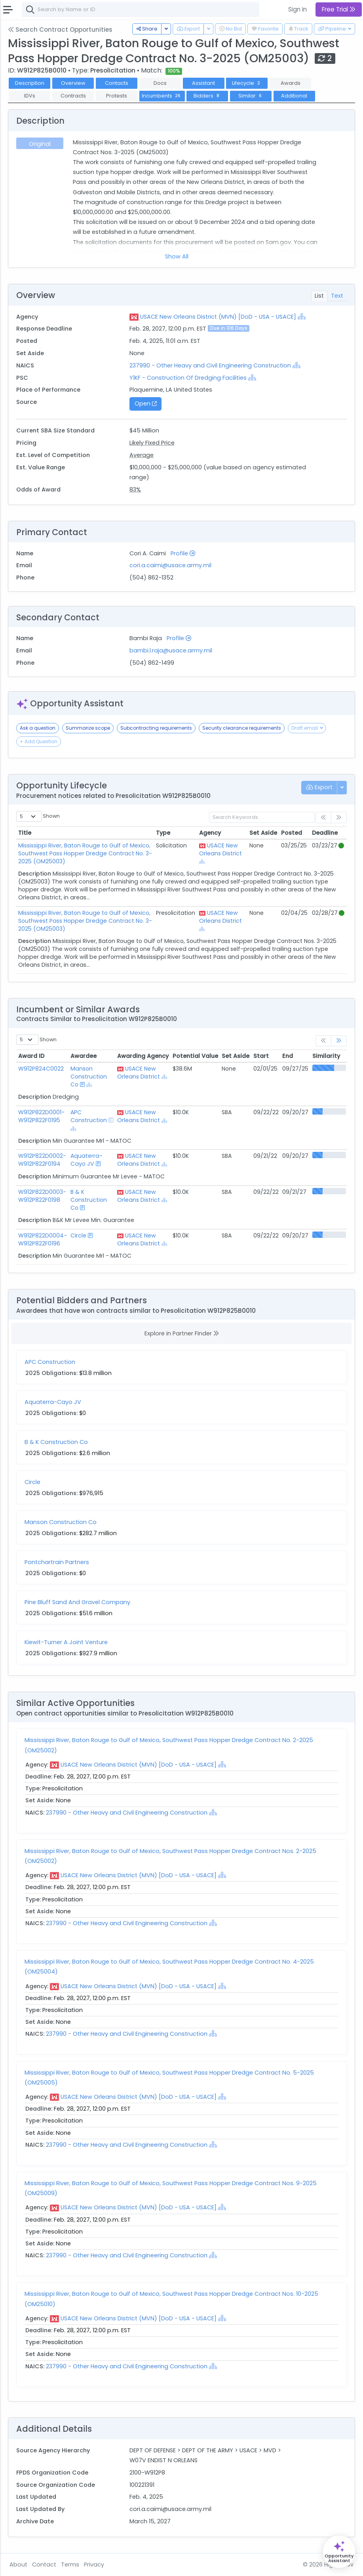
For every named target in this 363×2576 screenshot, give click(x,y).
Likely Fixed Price (152, 443)
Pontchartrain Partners (57, 1562)
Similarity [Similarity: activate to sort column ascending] (326, 1056)
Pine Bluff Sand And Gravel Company (77, 1602)
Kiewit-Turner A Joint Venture (66, 1642)
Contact (44, 2564)
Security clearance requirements (241, 728)
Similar (250, 95)
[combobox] (140, 9)
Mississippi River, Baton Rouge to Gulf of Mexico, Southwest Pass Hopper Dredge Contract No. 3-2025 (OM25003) (85, 853)
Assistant (203, 83)
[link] (339, 1041)
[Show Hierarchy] (302, 316)
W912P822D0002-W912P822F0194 (42, 1160)
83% (135, 489)
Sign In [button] (297, 9)
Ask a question (37, 728)
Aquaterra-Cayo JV (86, 1160)
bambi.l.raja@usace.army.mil (170, 650)
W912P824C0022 (41, 1069)
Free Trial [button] (338, 9)
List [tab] (319, 296)
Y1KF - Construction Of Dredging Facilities (188, 378)
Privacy (94, 2564)
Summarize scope (88, 728)
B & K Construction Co (88, 1200)
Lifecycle (247, 83)
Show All (176, 256)
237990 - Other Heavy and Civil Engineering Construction (211, 365)
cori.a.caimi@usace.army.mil (170, 565)
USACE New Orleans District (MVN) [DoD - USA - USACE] (218, 317)
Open (146, 403)
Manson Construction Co (88, 1076)
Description (29, 83)
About (18, 2564)
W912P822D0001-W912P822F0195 (41, 1116)
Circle (78, 1235)
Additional (294, 95)
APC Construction (88, 1116)
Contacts (116, 83)
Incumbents (162, 95)
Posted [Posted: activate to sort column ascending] (291, 833)
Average (141, 455)
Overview (73, 83)
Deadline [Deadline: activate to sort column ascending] (325, 833)
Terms (70, 2564)
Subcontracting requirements (156, 728)
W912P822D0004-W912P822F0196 (42, 1239)
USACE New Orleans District (220, 849)
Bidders (207, 95)
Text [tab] (337, 296)
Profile (183, 553)
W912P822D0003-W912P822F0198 (42, 1196)
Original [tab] (40, 144)
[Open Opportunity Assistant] (339, 2551)
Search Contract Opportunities (60, 29)
